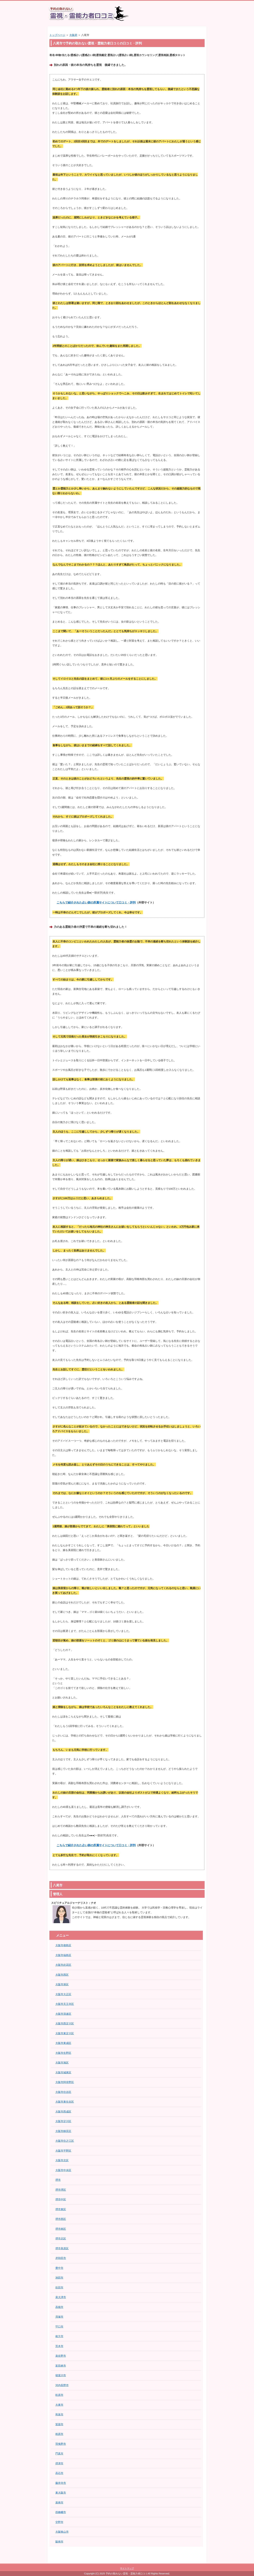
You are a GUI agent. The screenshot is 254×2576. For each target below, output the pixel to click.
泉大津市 (60, 2297)
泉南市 (59, 2502)
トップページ (57, 34)
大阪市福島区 (63, 1955)
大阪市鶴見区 (63, 2131)
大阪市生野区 (63, 2052)
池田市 (59, 2277)
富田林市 (60, 2365)
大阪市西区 (62, 1974)
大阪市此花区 (63, 1964)
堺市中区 (60, 2199)
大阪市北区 (62, 2160)
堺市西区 (60, 2218)
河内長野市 (62, 2385)
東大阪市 (60, 2492)
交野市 (59, 2522)
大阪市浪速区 (63, 2013)
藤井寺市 (60, 2482)
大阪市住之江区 (64, 2140)
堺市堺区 (60, 2189)
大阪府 (73, 34)
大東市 (59, 2404)
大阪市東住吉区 (64, 2101)
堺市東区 (60, 2209)
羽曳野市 (60, 2443)
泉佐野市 (60, 2355)
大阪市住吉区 (63, 2091)
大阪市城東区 (63, 2072)
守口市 (59, 2326)
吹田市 (59, 2287)
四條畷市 (60, 2512)
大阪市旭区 (62, 2062)
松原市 (59, 2394)
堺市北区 (60, 2238)
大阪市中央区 (63, 2170)
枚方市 (59, 2336)
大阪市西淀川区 (64, 2023)
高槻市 (59, 2306)
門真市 (59, 2453)
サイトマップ (127, 2568)
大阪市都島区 (63, 1945)
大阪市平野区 (63, 2150)
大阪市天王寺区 (64, 2003)
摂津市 (59, 2463)
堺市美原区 (62, 2248)
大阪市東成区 (63, 2042)
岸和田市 (60, 2258)
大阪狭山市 (62, 2531)
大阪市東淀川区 (64, 2033)
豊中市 (59, 2267)
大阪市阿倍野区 (64, 2082)
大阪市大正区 (63, 1994)
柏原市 (59, 2433)
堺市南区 (60, 2228)
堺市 (58, 2179)
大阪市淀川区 (63, 2121)
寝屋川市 (60, 2375)
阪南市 (59, 2541)
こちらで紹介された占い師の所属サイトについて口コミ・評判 (96, 902)
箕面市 (59, 2424)
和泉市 (59, 2414)
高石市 (59, 2473)
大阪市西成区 (63, 2111)
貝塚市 (59, 2316)
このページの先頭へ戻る (196, 2561)
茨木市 (59, 2346)
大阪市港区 (62, 1984)
